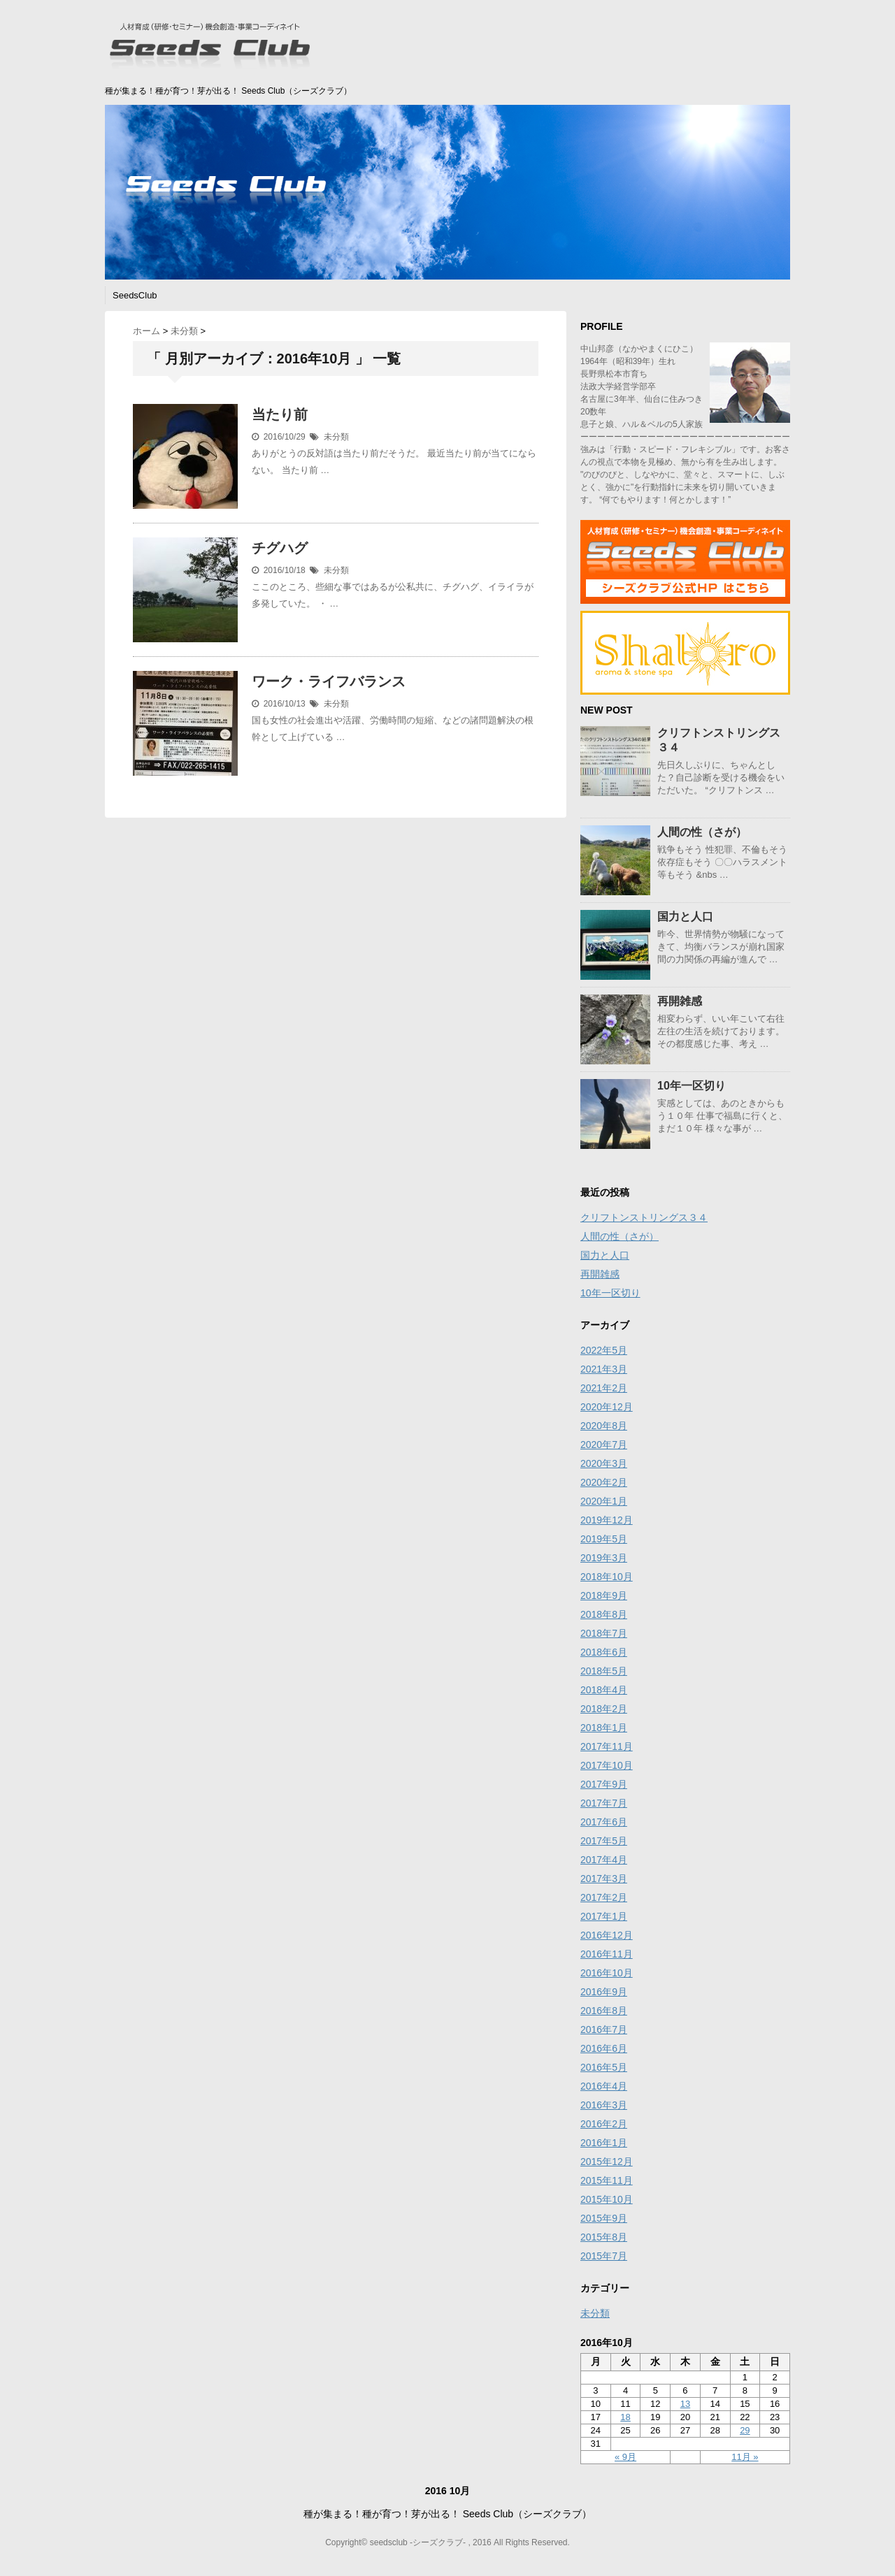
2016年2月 (603, 2123)
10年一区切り (691, 1086)
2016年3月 (603, 2105)
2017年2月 (603, 1897)
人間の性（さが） (702, 832)
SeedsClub (135, 295)
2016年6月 (603, 2048)
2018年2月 (603, 1708)
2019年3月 (603, 1557)
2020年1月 (603, 1501)
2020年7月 (603, 1444)
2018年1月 (603, 1727)
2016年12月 (606, 1935)
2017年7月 (603, 1803)
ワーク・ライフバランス (329, 681)
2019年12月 (606, 1520)
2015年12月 (606, 2161)
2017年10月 (606, 1765)
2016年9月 (603, 1991)
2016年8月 (603, 2010)
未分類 (336, 437)
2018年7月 (603, 1633)
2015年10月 (606, 2199)
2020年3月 (603, 1463)
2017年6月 (603, 1822)
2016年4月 (603, 2086)
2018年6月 (603, 1652)
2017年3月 (603, 1878)
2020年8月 (603, 1425)
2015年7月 (603, 2256)
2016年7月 (603, 2029)
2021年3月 (603, 1369)
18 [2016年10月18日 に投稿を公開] (625, 2417)
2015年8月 (603, 2237)
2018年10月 (606, 1576)
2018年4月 (603, 1689)
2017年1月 (603, 1916)
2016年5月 (603, 2067)
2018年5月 (603, 1671)
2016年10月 (606, 1972)
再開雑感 (679, 1001)
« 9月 (625, 2457)
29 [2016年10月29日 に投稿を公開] (745, 2430)
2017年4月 (603, 1859)
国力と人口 (685, 916)
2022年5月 (603, 1350)
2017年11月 (606, 1746)
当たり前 (280, 414)
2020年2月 (603, 1482)
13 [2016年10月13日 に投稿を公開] (685, 2403)
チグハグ (280, 548)
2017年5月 (603, 1840)
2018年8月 (603, 1614)
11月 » (744, 2457)
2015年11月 (606, 2180)
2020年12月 (606, 1406)
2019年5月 (603, 1538)
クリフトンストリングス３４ (644, 1217)
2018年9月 (603, 1595)
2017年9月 (603, 1784)
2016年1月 (603, 2142)
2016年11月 (606, 1954)
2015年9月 (603, 2218)
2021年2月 (603, 1388)
